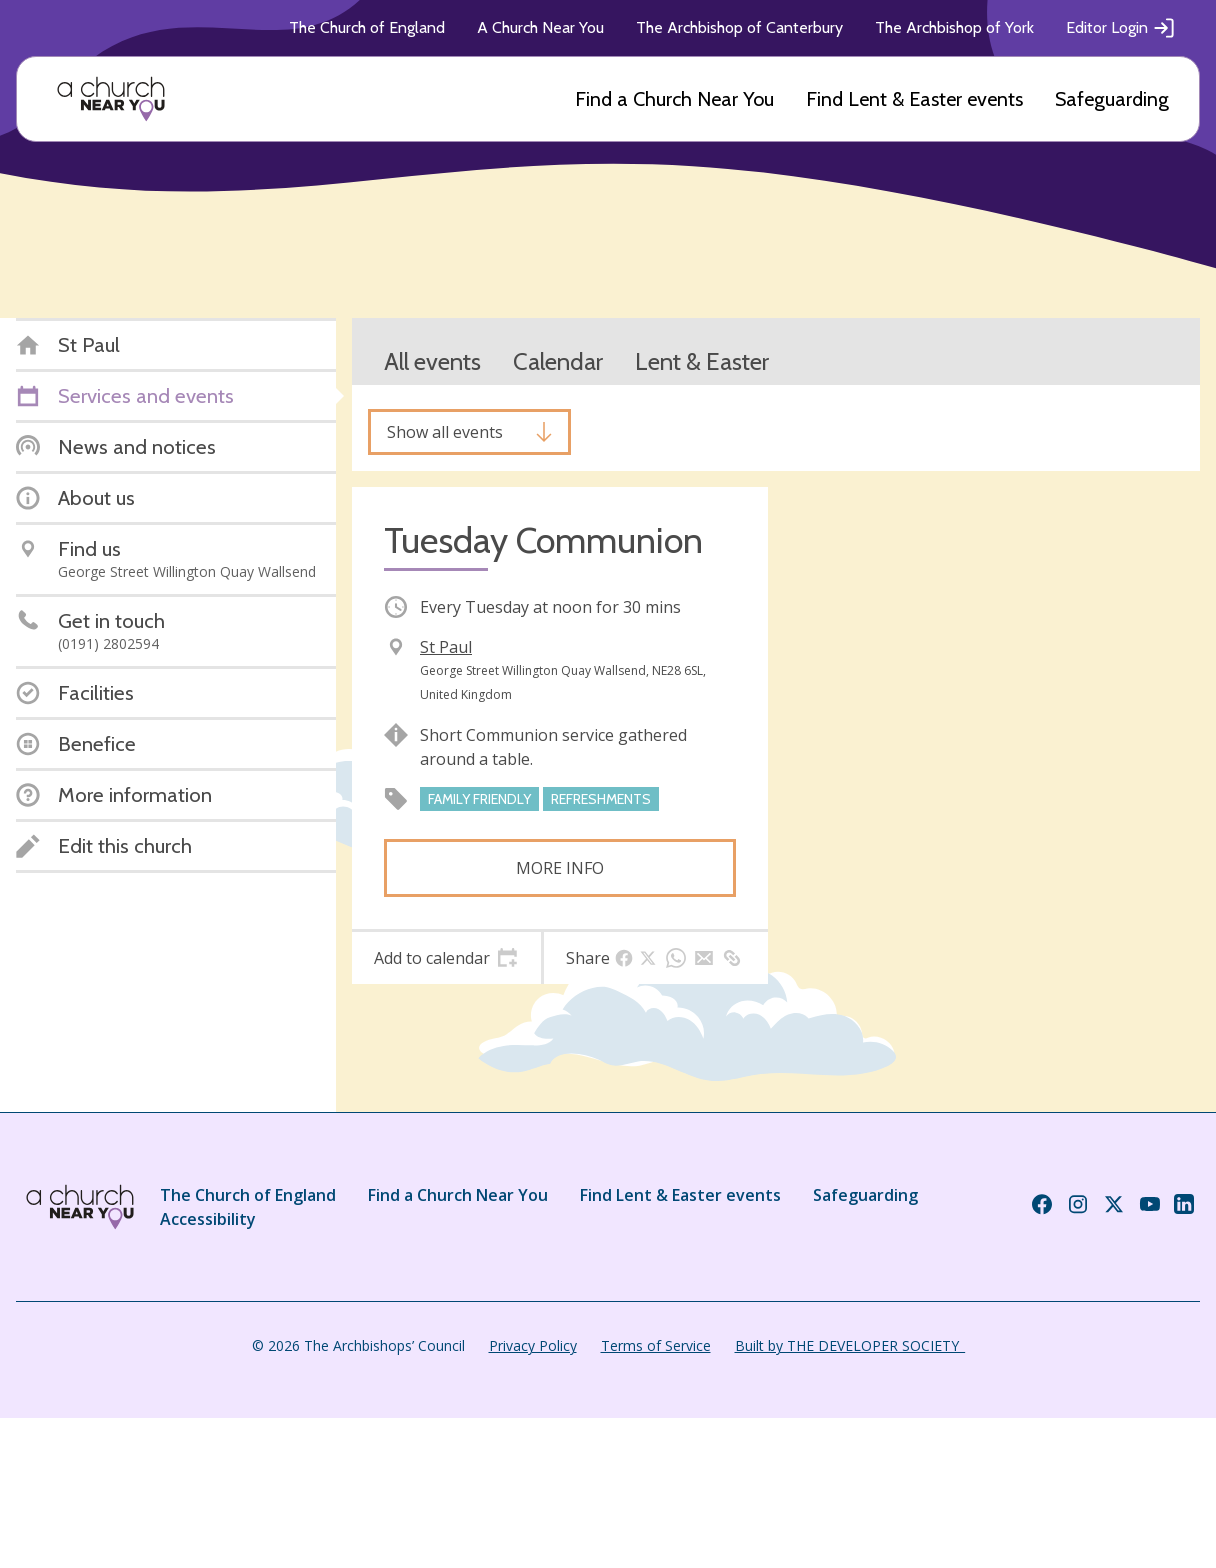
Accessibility (208, 1219)
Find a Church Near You (674, 99)
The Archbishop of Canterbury (739, 27)
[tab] (446, 958)
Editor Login (1121, 28)
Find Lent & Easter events (914, 99)
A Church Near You (540, 27)
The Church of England (367, 27)
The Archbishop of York (954, 27)
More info (560, 868)
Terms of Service (656, 1345)
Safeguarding (1112, 99)
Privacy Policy (533, 1345)
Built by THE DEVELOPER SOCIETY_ (850, 1345)
